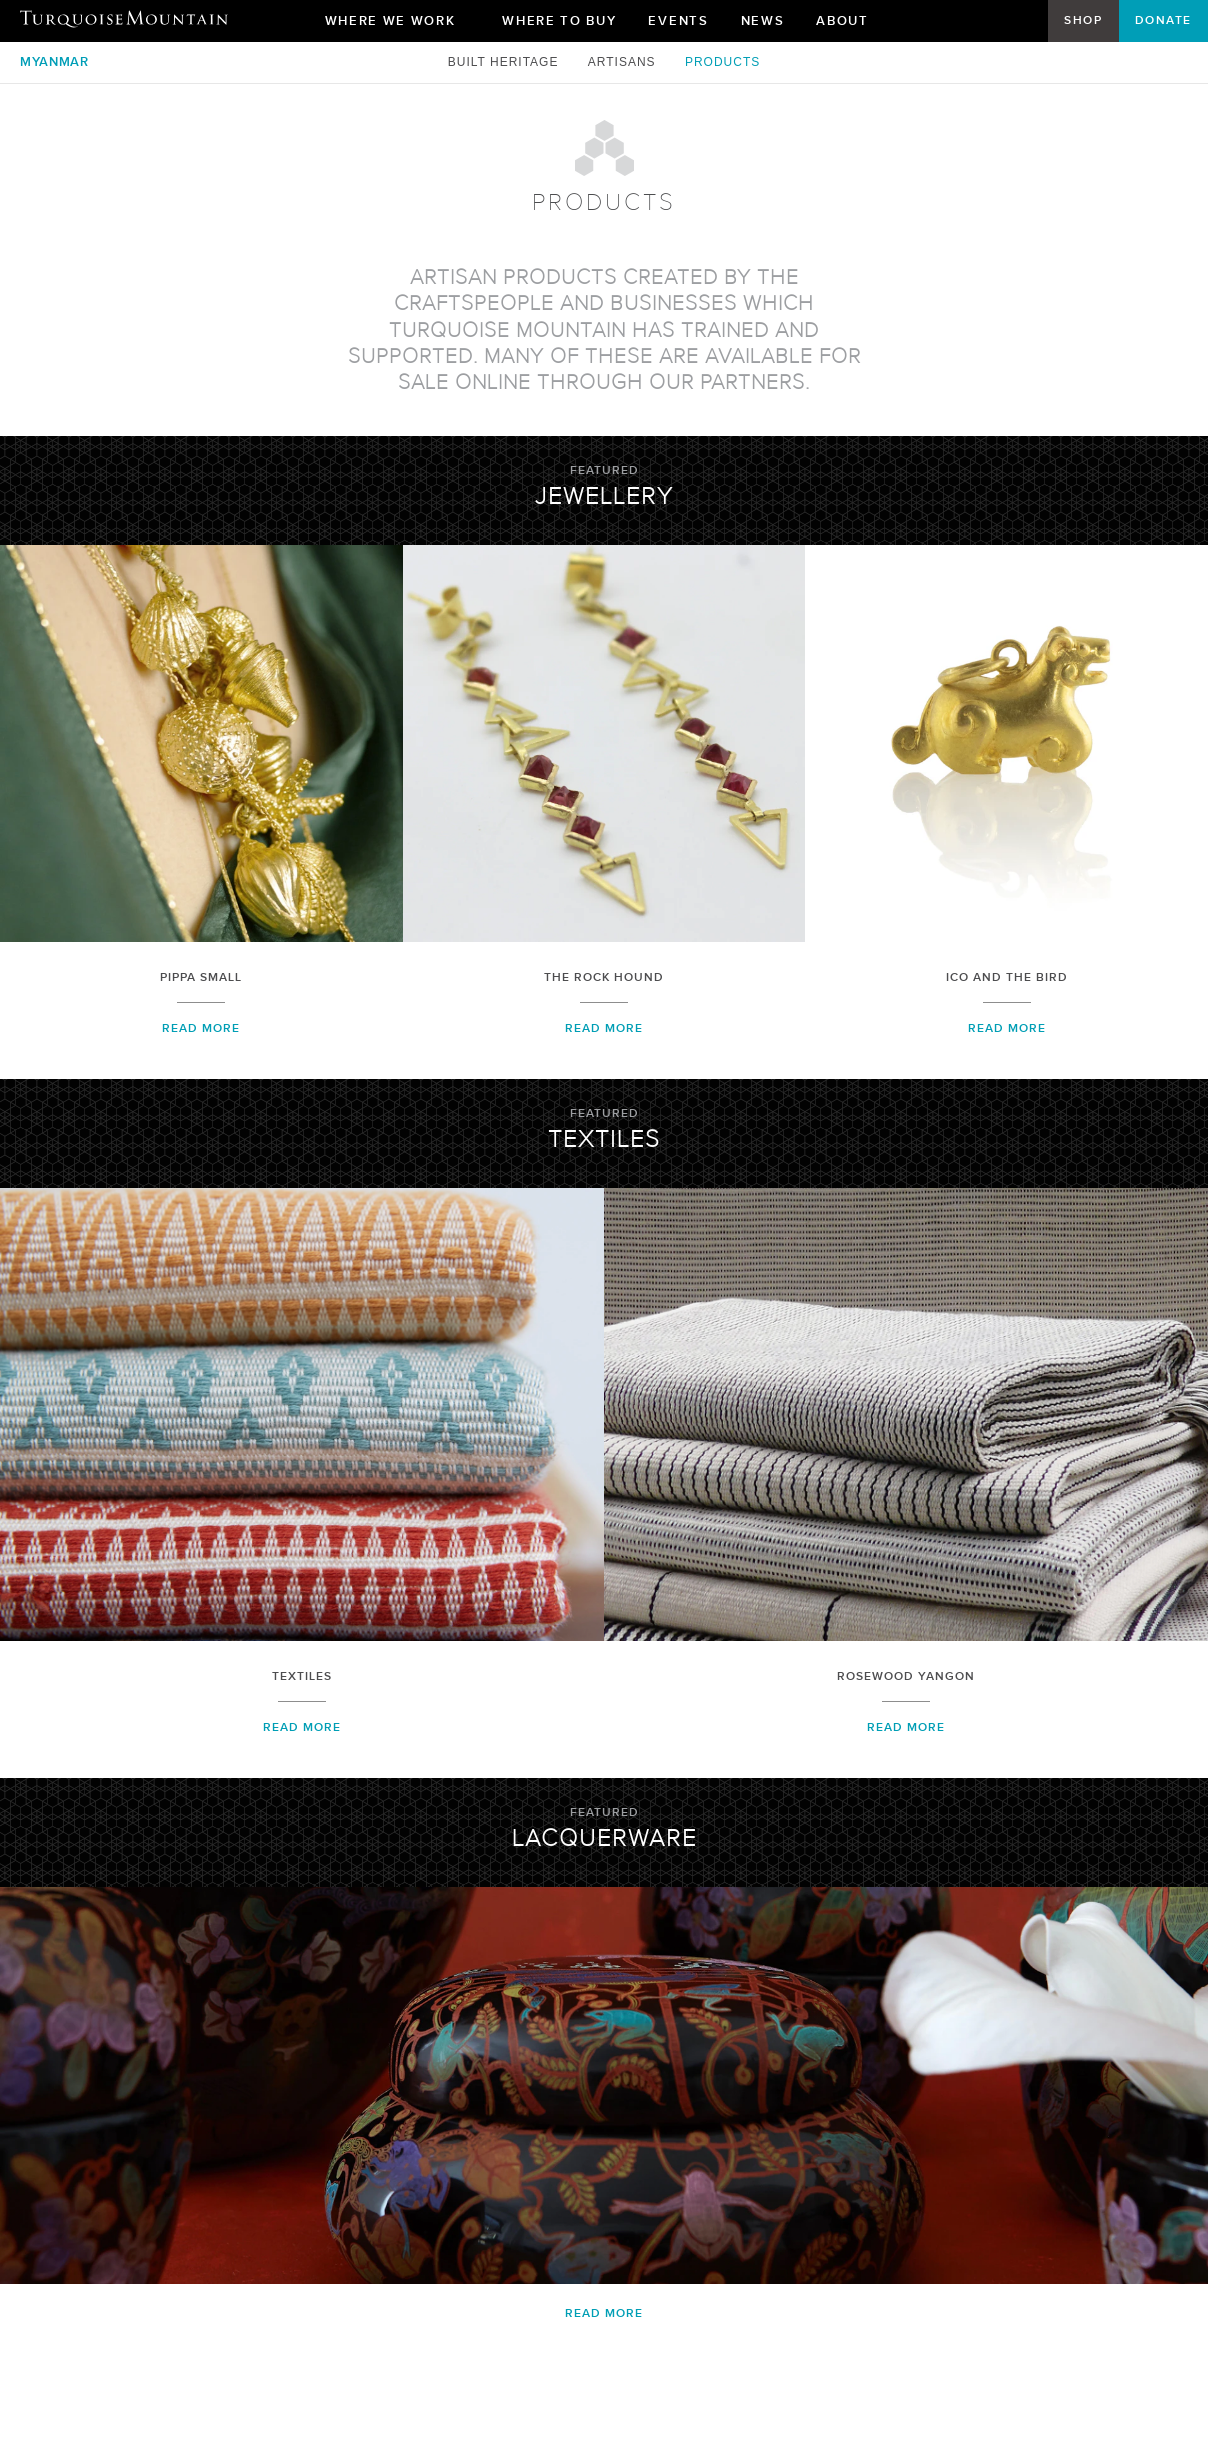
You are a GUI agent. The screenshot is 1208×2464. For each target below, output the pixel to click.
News (763, 20)
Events (678, 20)
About (849, 25)
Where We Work (398, 25)
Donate (1163, 20)
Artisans (624, 62)
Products (722, 62)
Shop (1083, 20)
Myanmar (54, 62)
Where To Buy (559, 20)
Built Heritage (505, 62)
